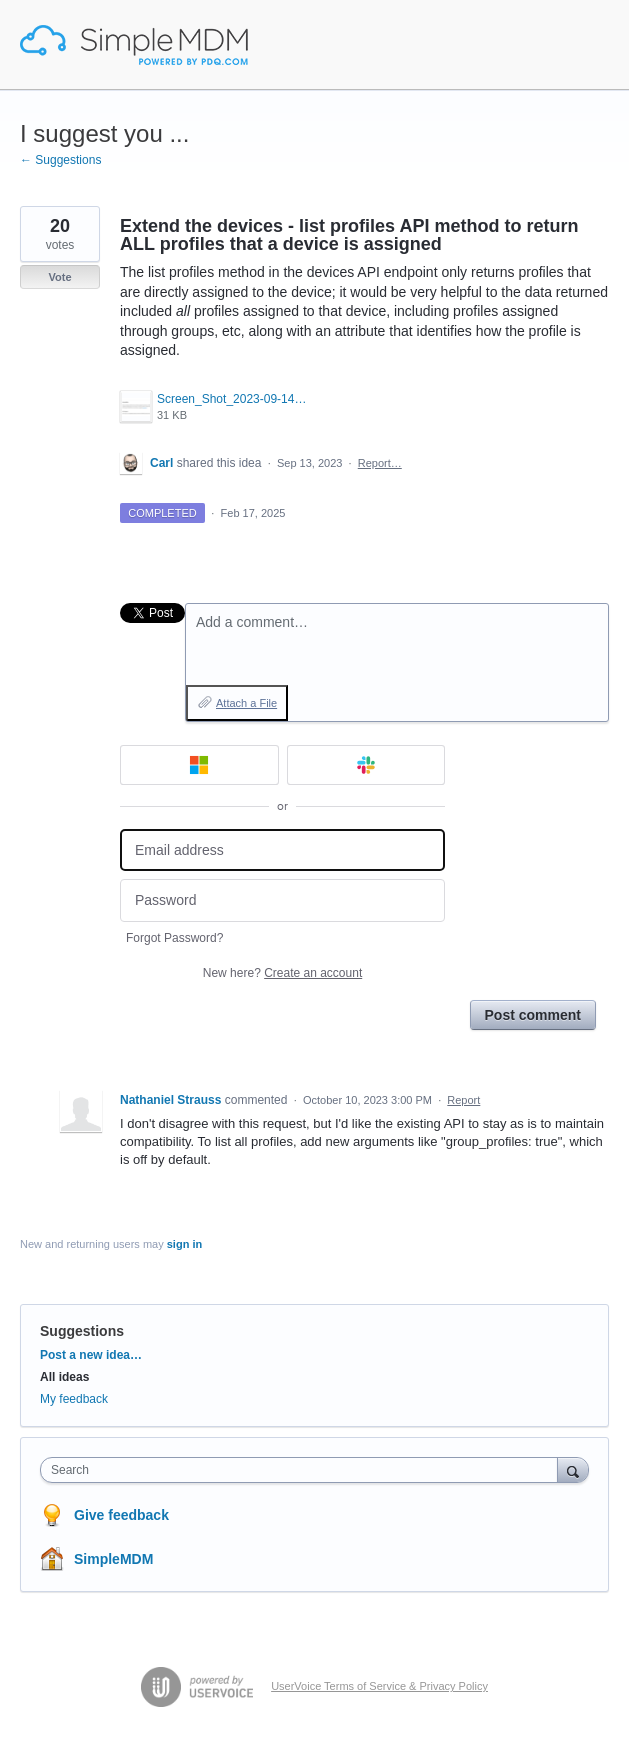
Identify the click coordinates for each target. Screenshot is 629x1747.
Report (463, 1100)
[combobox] (303, 1470)
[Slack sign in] (366, 765)
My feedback (74, 1399)
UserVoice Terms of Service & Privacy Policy (379, 1686)
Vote (59, 277)
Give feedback (121, 1515)
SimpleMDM (113, 1559)
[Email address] (282, 850)
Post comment (533, 1015)
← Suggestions (60, 160)
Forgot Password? (174, 938)
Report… (380, 463)
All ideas (64, 1377)
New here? (282, 973)
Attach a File (246, 703)
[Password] (282, 900)
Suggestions (82, 1331)
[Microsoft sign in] (199, 765)
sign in (184, 1244)
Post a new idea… (91, 1355)
